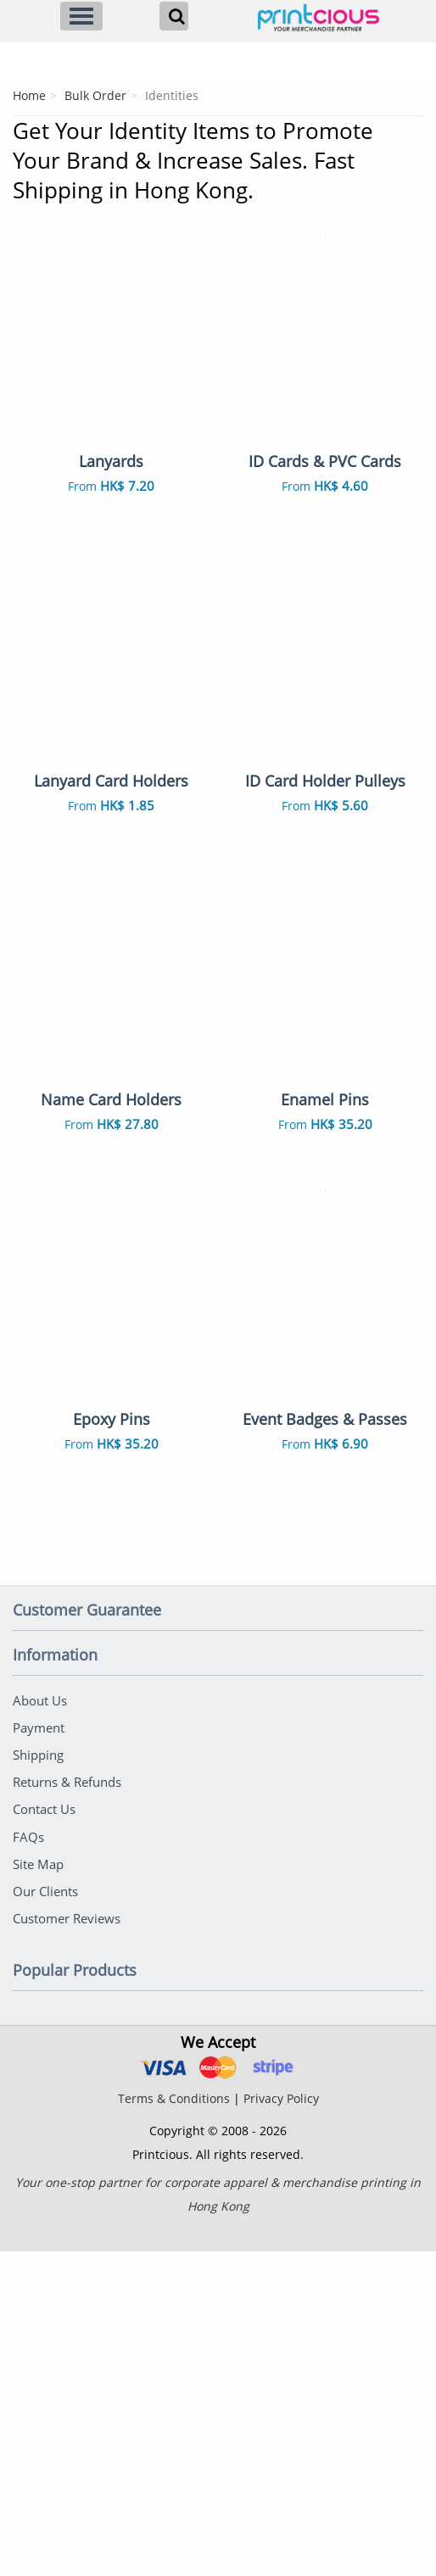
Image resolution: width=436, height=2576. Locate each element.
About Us (40, 2032)
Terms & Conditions (174, 2423)
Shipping (38, 2085)
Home (29, 95)
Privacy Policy (281, 2423)
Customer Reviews (66, 2242)
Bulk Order (95, 95)
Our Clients (45, 2216)
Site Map (38, 2190)
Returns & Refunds (67, 2111)
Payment (38, 2058)
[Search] (173, 16)
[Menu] (81, 16)
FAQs (28, 2164)
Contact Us (44, 2137)
